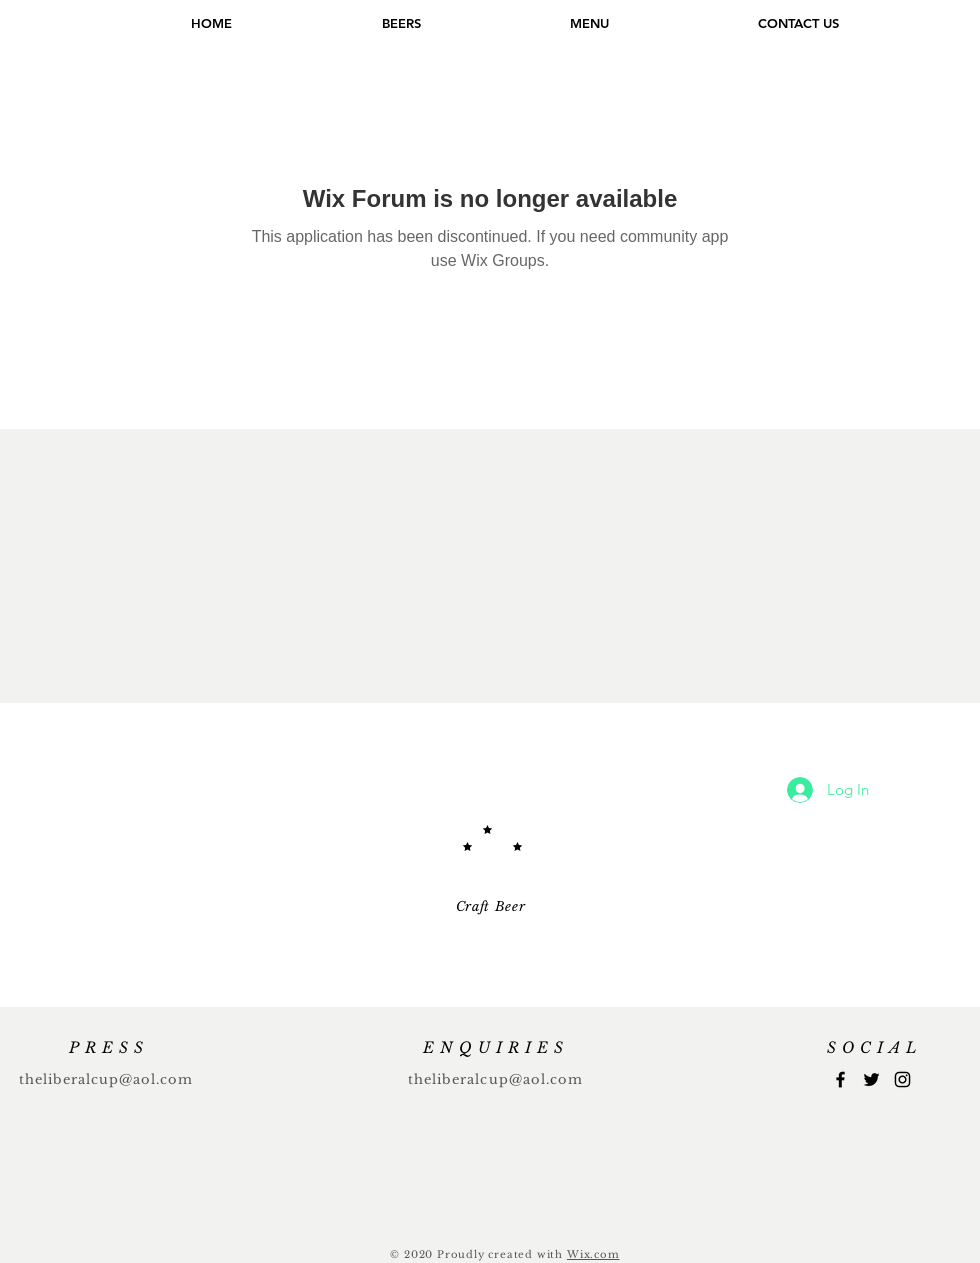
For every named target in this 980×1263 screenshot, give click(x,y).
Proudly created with (502, 1254)
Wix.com (593, 1254)
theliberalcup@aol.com (106, 1079)
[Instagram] (902, 1079)
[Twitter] (871, 1079)
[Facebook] (840, 1079)
